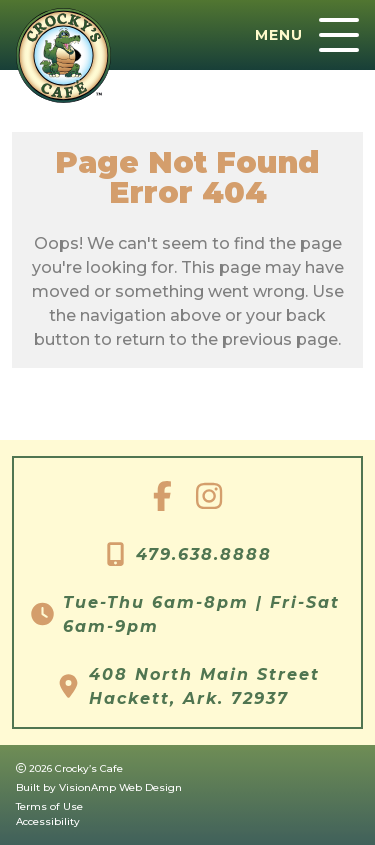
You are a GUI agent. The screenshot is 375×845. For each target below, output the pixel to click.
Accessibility (48, 821)
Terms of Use (49, 806)
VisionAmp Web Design (120, 787)
